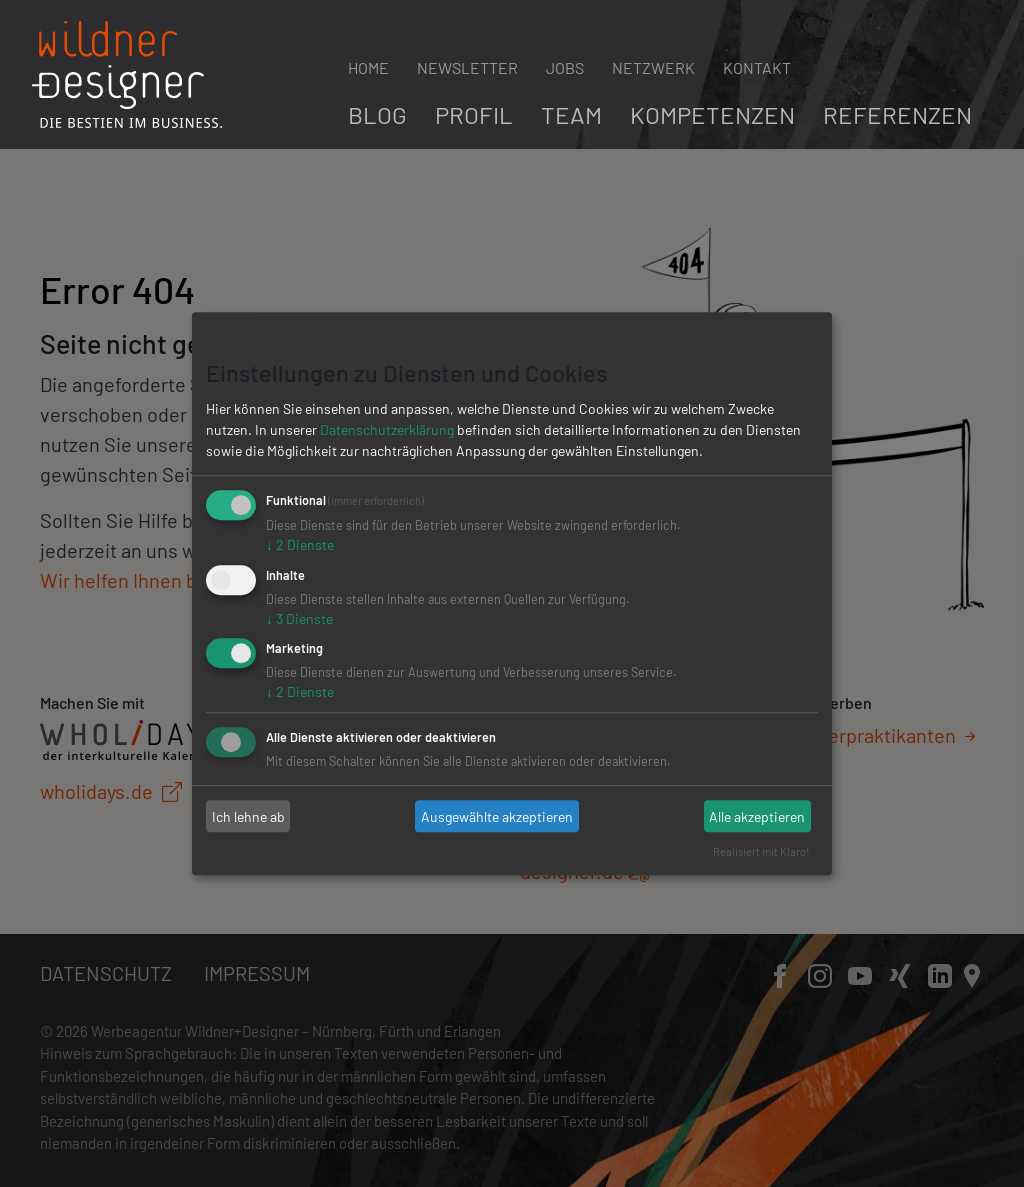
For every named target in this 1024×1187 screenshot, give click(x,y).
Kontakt (757, 67)
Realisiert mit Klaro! (761, 851)
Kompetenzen (712, 114)
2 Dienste (300, 544)
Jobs (565, 67)
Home (368, 67)
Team (571, 114)
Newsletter (467, 67)
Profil (474, 114)
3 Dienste (299, 618)
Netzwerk (653, 67)
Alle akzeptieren (757, 816)
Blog (377, 114)
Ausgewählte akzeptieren (497, 816)
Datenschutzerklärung (387, 429)
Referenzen (897, 114)
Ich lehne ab (248, 816)
